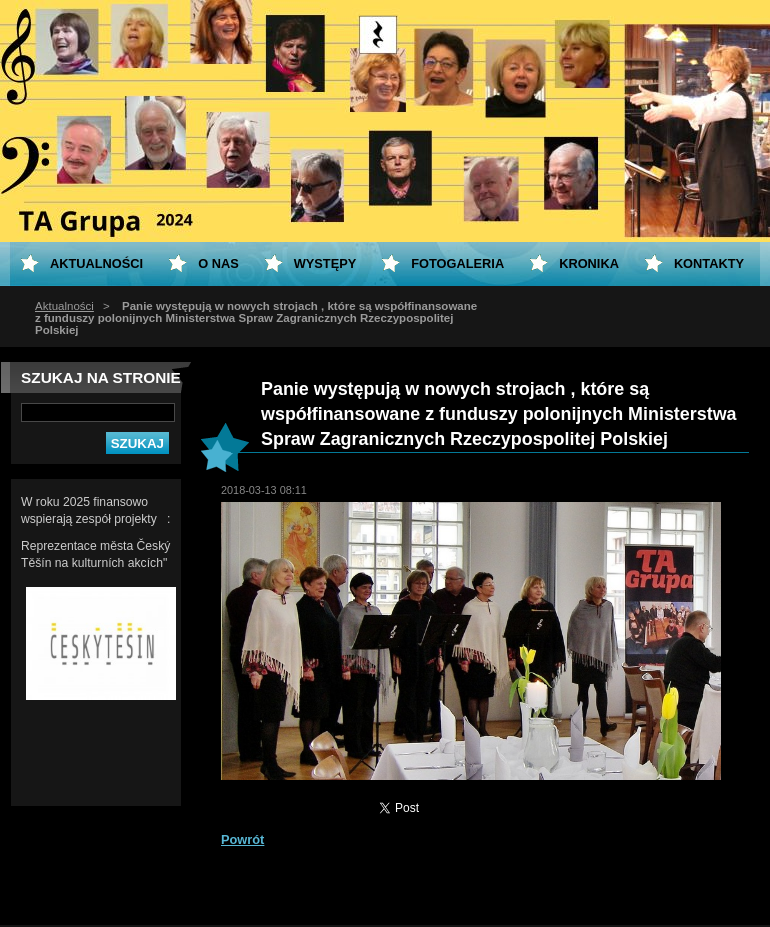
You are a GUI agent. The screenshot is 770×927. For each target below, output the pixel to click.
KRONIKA (589, 263)
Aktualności (64, 306)
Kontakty (709, 263)
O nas (218, 263)
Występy (325, 263)
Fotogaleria (457, 263)
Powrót (242, 839)
